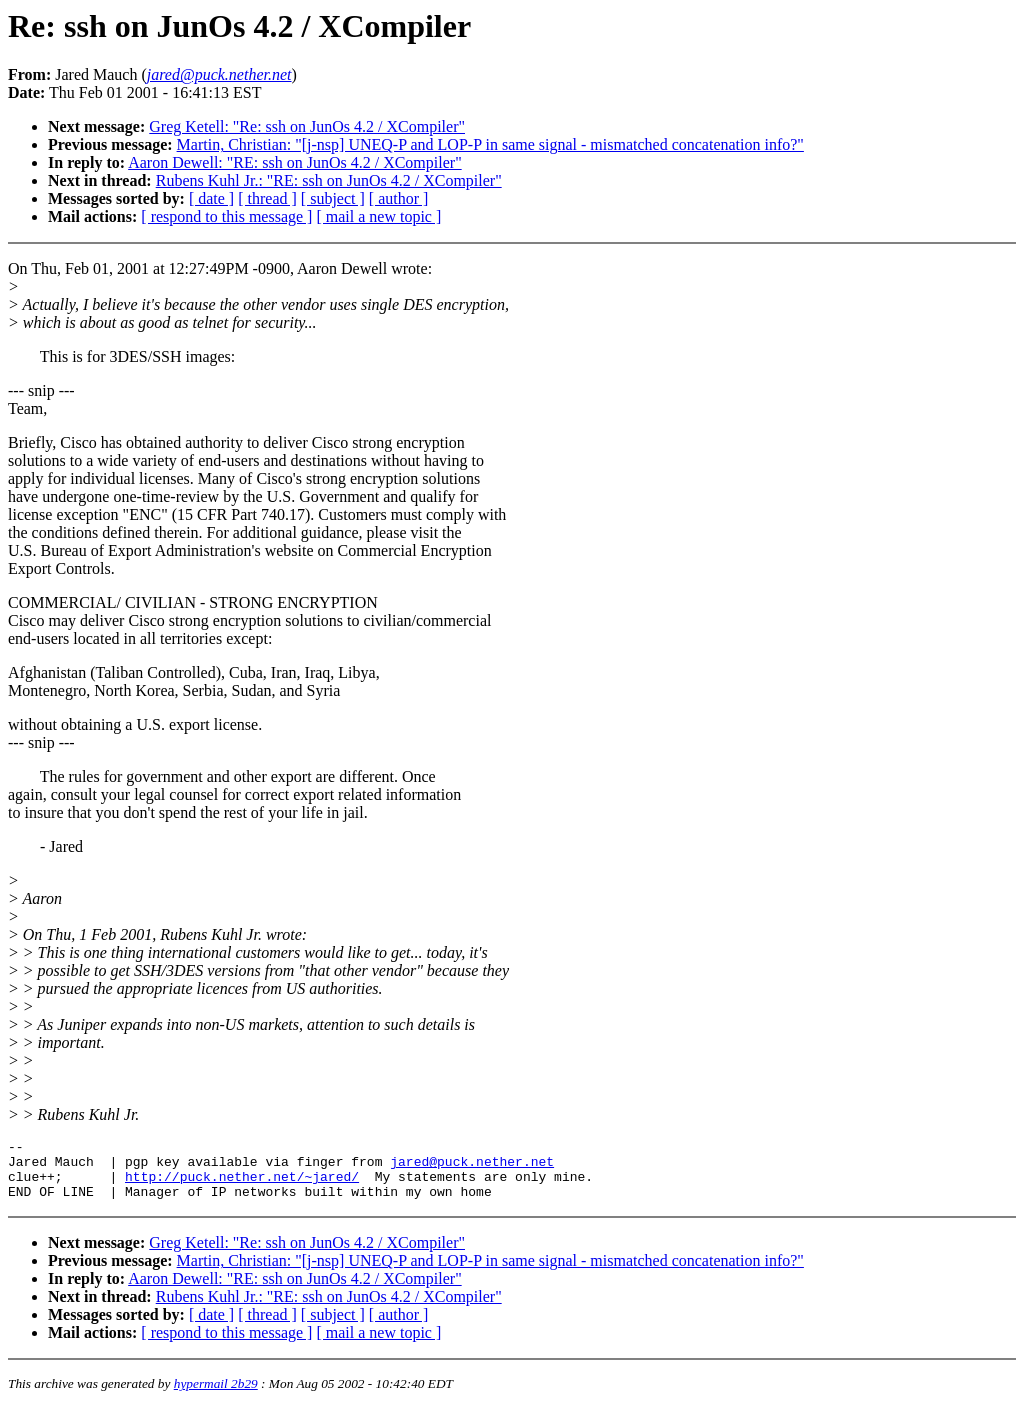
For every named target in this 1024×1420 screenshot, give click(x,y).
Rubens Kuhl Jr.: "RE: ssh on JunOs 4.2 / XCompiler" (329, 180)
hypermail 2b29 (216, 1395)
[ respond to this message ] (226, 216)
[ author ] (399, 198)
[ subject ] (333, 198)
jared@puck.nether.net (472, 1167)
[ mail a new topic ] (378, 216)
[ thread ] (267, 198)
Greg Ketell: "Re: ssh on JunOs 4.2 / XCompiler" (307, 126)
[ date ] (211, 198)
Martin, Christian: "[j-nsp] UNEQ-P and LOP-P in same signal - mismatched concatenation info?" (490, 144)
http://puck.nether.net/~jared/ (242, 1185)
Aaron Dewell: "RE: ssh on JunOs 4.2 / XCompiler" (294, 162)
